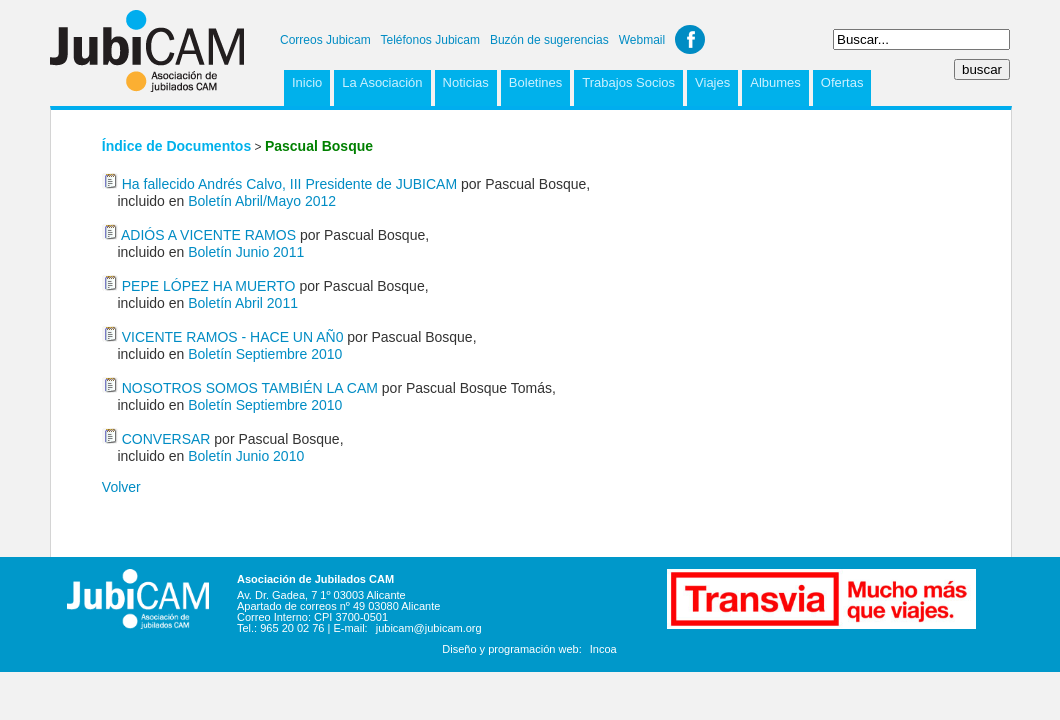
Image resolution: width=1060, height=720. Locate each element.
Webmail (642, 40)
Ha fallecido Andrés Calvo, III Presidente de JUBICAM (291, 184)
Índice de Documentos (176, 146)
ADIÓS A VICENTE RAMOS (208, 235)
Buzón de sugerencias (549, 40)
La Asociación (382, 82)
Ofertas (842, 82)
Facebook (690, 39)
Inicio (307, 82)
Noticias (466, 82)
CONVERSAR (166, 439)
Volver (121, 487)
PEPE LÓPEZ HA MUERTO (209, 286)
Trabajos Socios (628, 82)
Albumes (775, 82)
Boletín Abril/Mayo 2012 (262, 201)
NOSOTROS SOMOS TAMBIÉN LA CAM (252, 388)
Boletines (535, 82)
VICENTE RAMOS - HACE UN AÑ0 (235, 337)
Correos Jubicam (325, 40)
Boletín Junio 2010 (246, 456)
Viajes (712, 82)
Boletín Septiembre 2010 (265, 354)
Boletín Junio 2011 (246, 252)
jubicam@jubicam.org (429, 628)
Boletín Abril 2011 (243, 303)
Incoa (603, 649)
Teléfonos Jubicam (430, 40)
